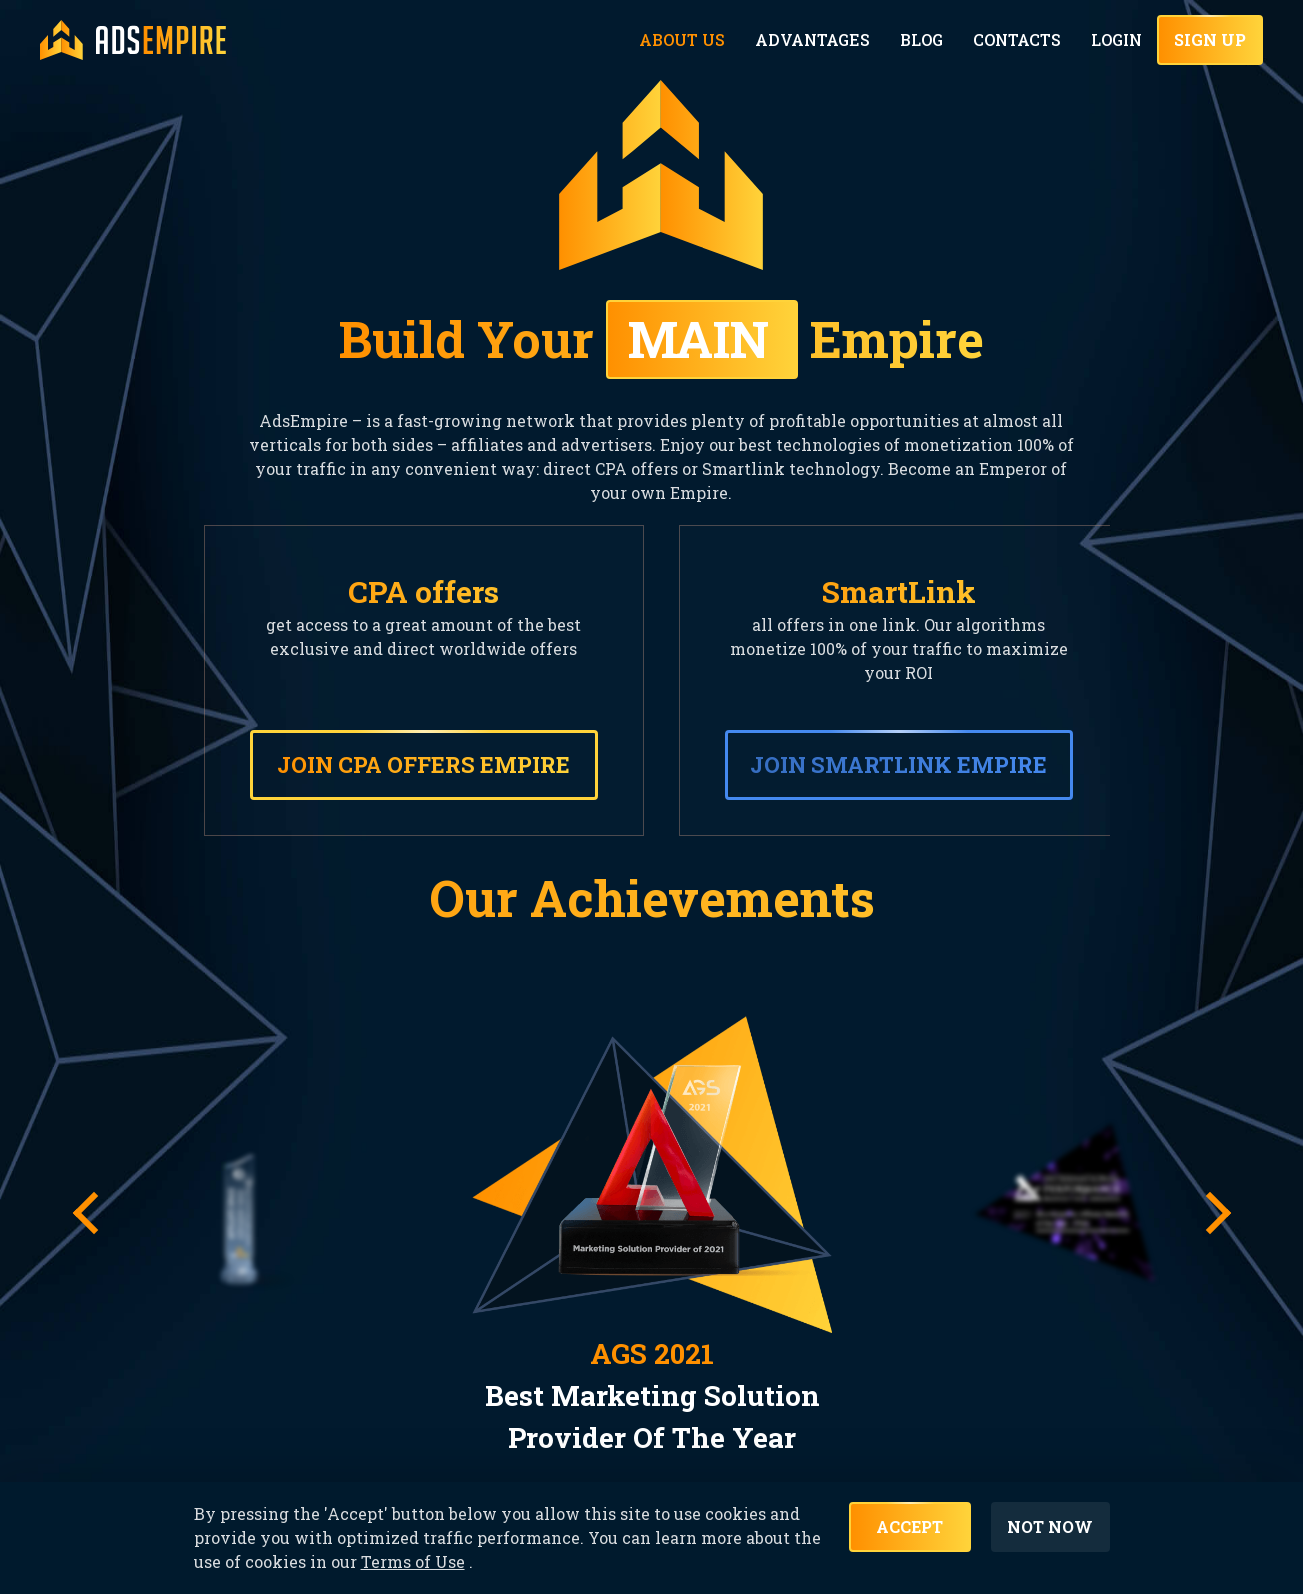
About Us (692, 40)
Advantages (819, 40)
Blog (925, 40)
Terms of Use (413, 1568)
